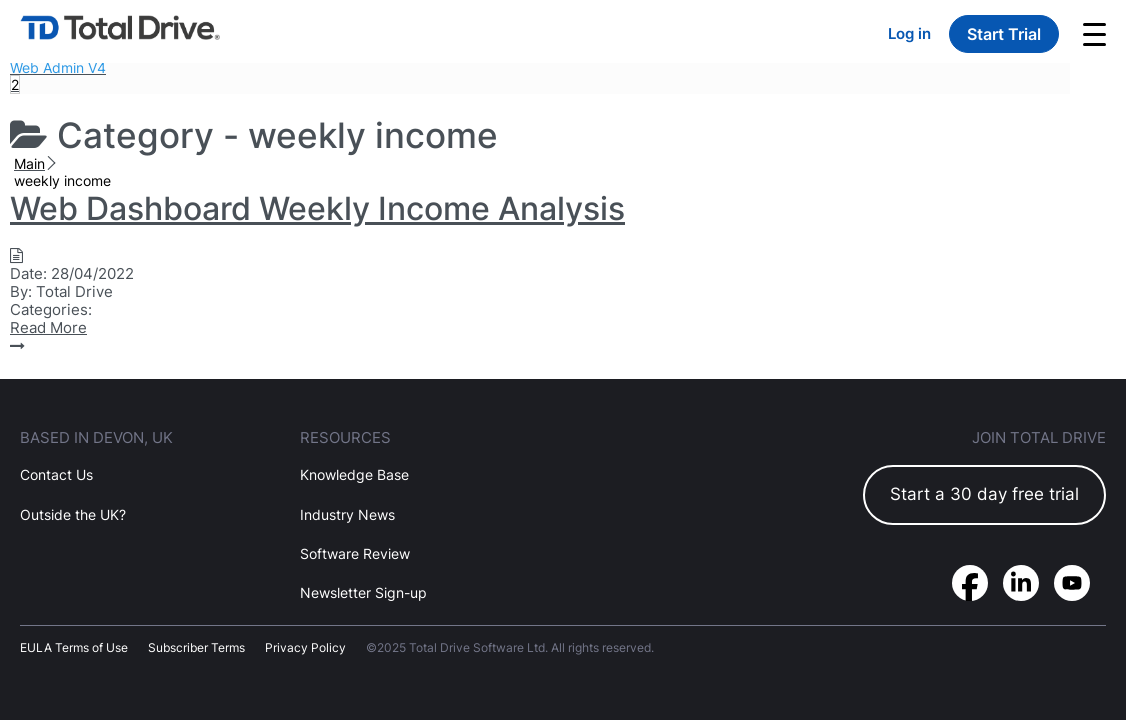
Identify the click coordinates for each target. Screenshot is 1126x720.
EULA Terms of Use (74, 647)
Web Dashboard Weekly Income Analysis (317, 208)
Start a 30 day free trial (984, 494)
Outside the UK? (73, 514)
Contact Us (56, 474)
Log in (909, 33)
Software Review (355, 553)
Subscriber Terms (196, 647)
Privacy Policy (305, 647)
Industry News (347, 514)
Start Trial (1004, 34)
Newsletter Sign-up (363, 592)
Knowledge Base (354, 474)
